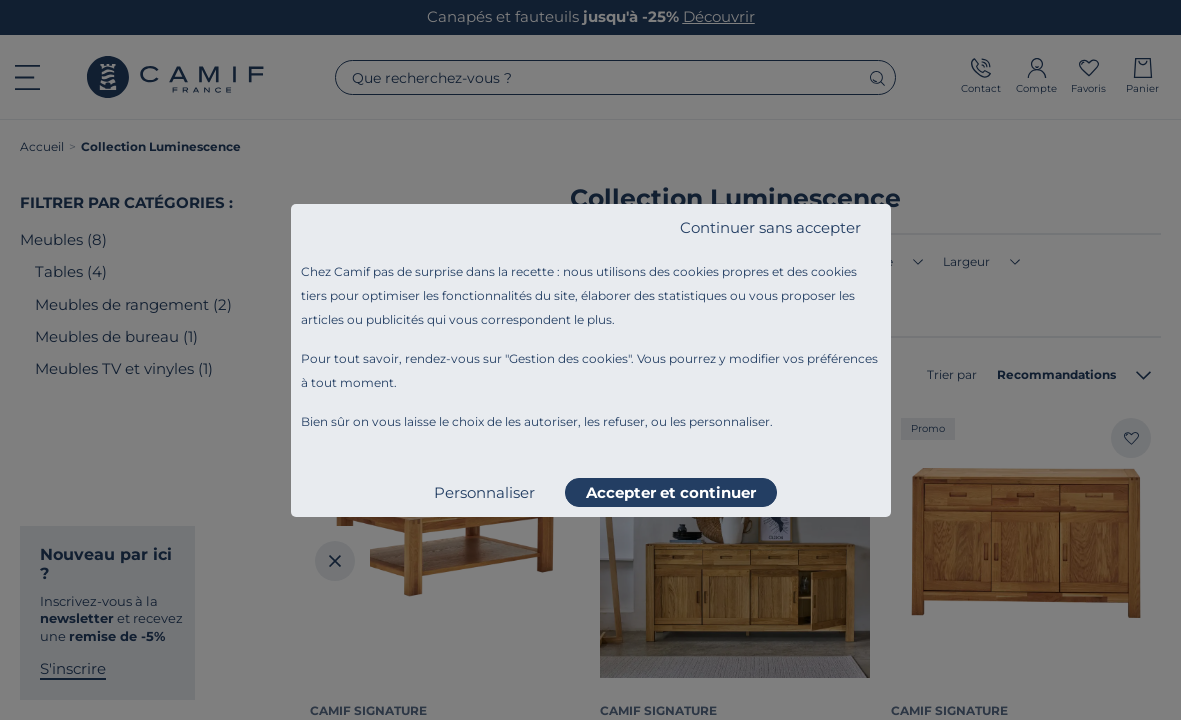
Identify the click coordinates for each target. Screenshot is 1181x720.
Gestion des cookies (568, 358)
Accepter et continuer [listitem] (671, 492)
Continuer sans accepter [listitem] (770, 227)
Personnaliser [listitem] (484, 492)
